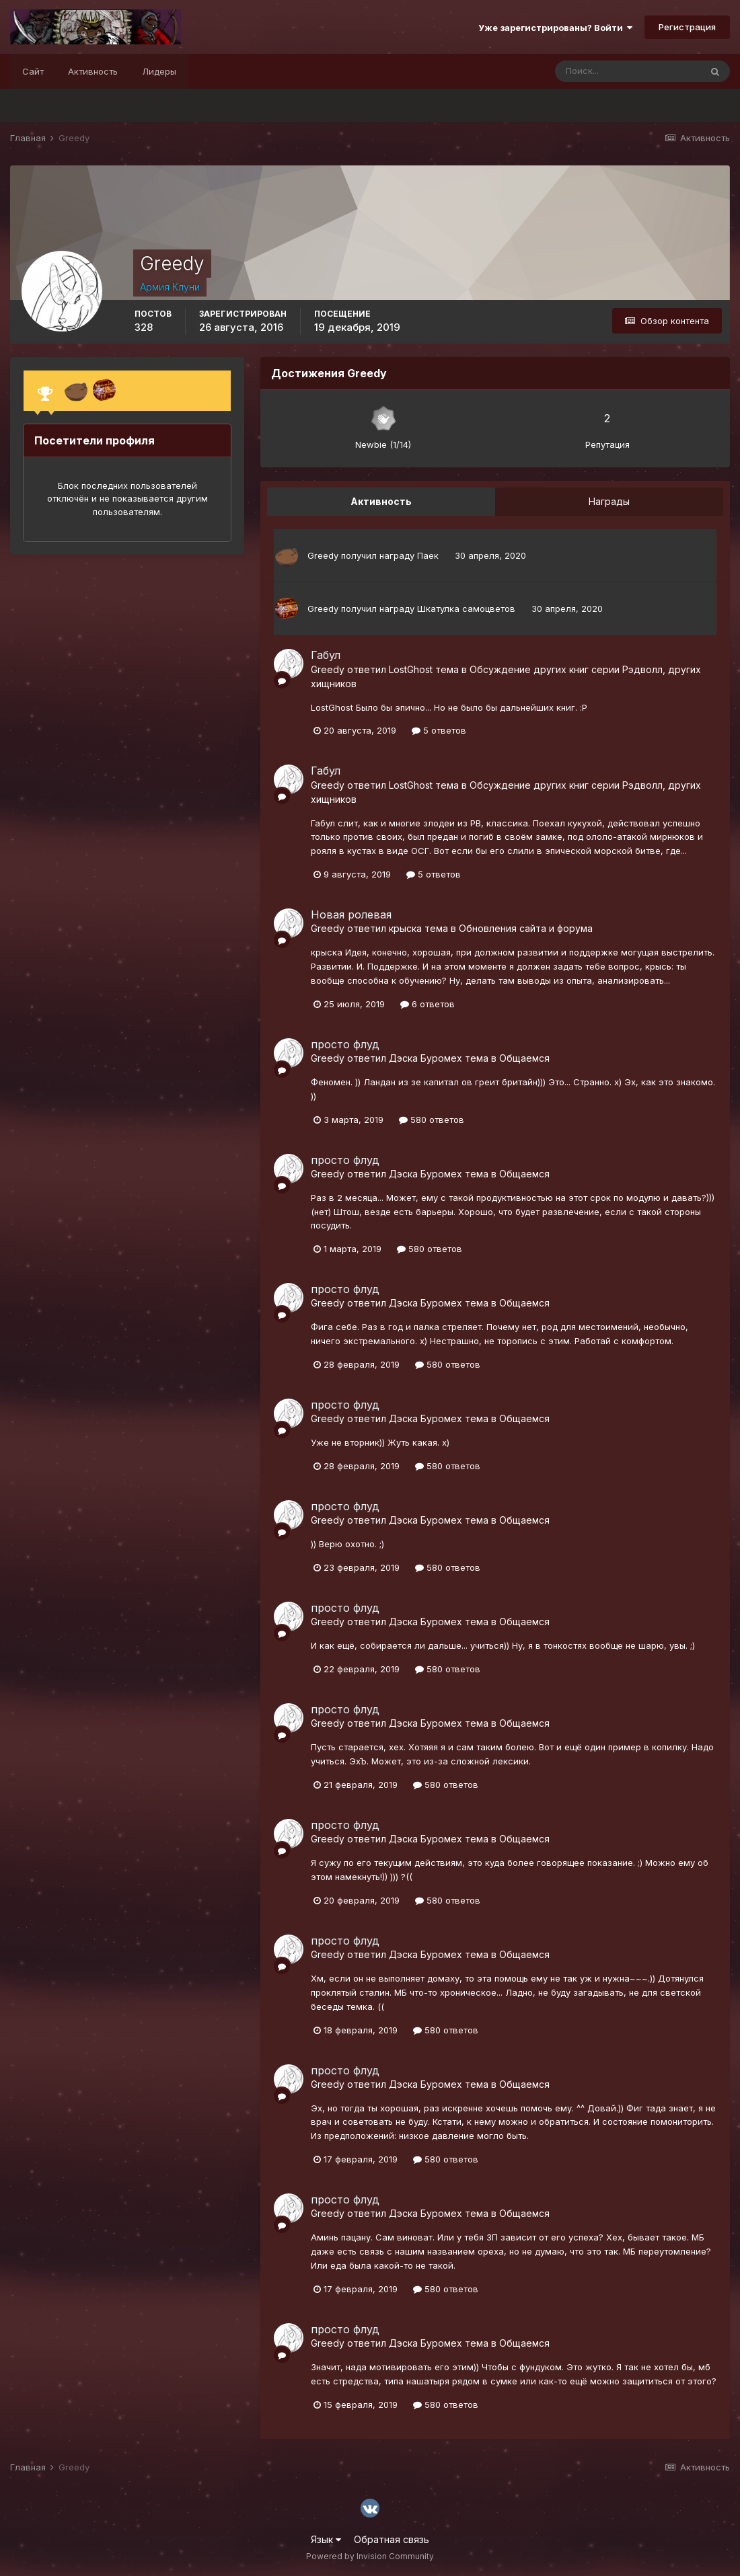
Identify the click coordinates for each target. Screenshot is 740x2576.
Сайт (33, 71)
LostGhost (411, 669)
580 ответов (431, 1119)
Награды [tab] (609, 501)
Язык (326, 2539)
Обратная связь (391, 2539)
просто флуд (345, 1044)
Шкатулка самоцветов (466, 608)
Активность (93, 71)
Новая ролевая (351, 914)
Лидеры (159, 71)
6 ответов (427, 1004)
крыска (405, 928)
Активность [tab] (381, 501)
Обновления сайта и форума (526, 928)
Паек (428, 555)
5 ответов (439, 730)
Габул (325, 655)
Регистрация (687, 27)
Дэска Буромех (425, 1058)
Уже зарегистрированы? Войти (555, 27)
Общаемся (524, 1058)
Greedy (322, 555)
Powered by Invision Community (370, 2556)
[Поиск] (627, 71)
